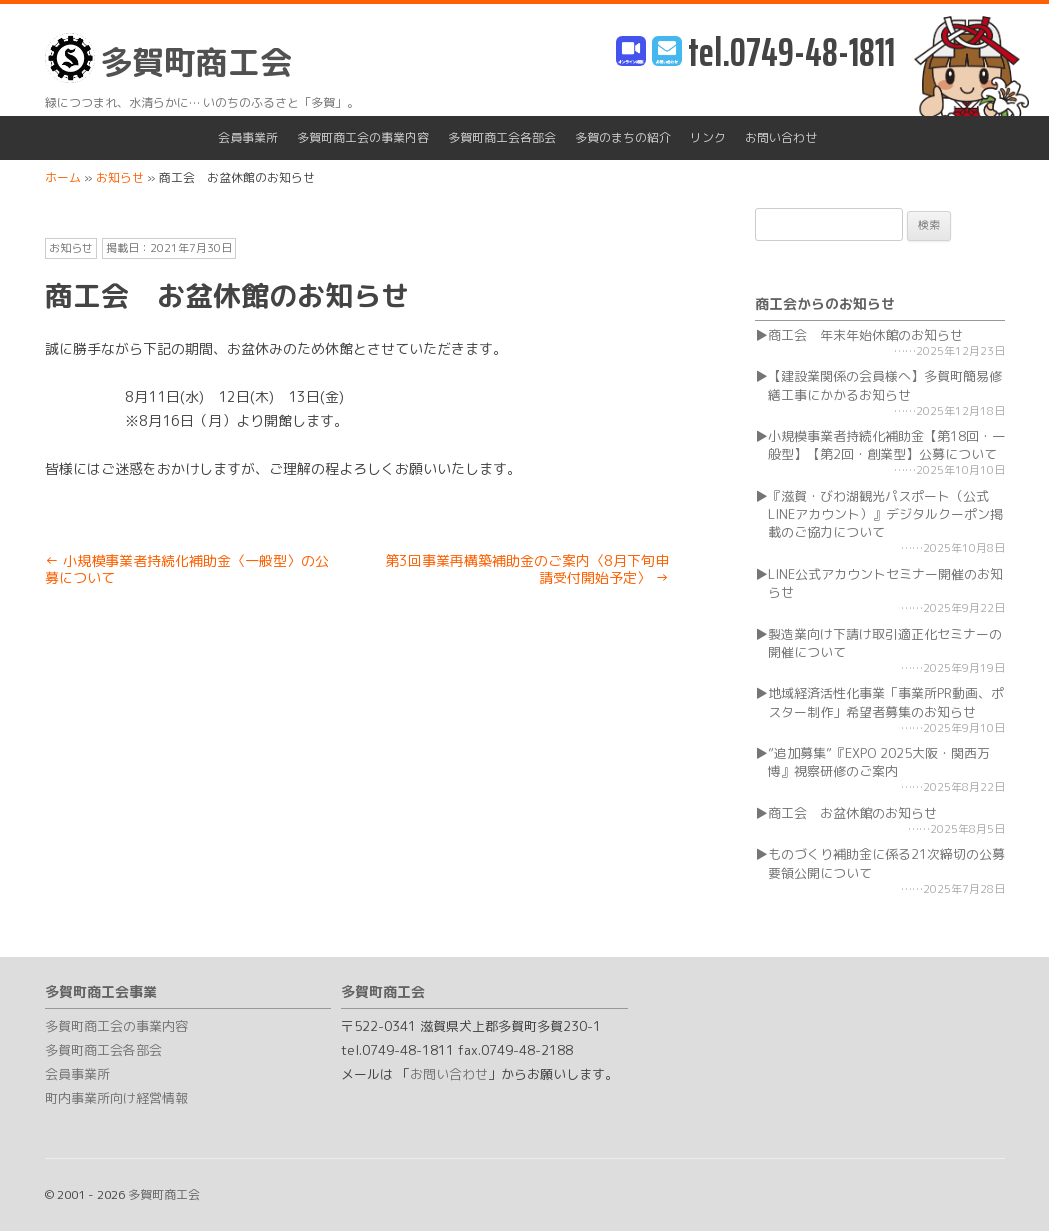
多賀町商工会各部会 (502, 137)
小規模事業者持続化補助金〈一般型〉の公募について (187, 569)
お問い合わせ (781, 137)
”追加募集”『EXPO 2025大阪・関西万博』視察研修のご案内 (879, 762)
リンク (708, 137)
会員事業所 (248, 137)
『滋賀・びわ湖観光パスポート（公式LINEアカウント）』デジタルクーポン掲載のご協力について (885, 514)
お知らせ (71, 248)
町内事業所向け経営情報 (116, 1098)
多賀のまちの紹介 (623, 137)
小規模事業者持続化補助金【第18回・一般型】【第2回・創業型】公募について (886, 445)
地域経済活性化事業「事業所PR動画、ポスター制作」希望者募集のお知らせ (886, 702)
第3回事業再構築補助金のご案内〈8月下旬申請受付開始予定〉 (527, 569)
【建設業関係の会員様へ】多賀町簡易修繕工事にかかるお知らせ (885, 385)
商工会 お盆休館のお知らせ (852, 813)
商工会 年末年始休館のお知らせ (865, 335)
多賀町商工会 (168, 58)
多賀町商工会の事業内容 (363, 137)
